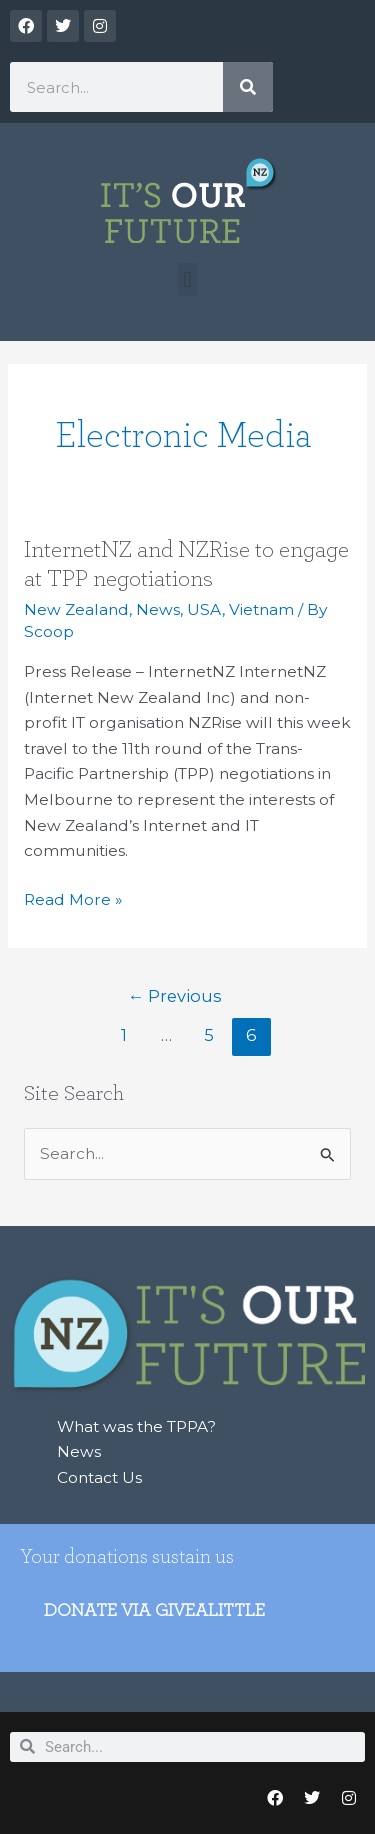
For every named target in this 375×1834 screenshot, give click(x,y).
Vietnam (261, 609)
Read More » (73, 898)
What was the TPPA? (136, 1426)
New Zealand (76, 609)
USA (204, 609)
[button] (187, 279)
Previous (175, 996)
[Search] (248, 87)
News (158, 609)
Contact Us (99, 1477)
